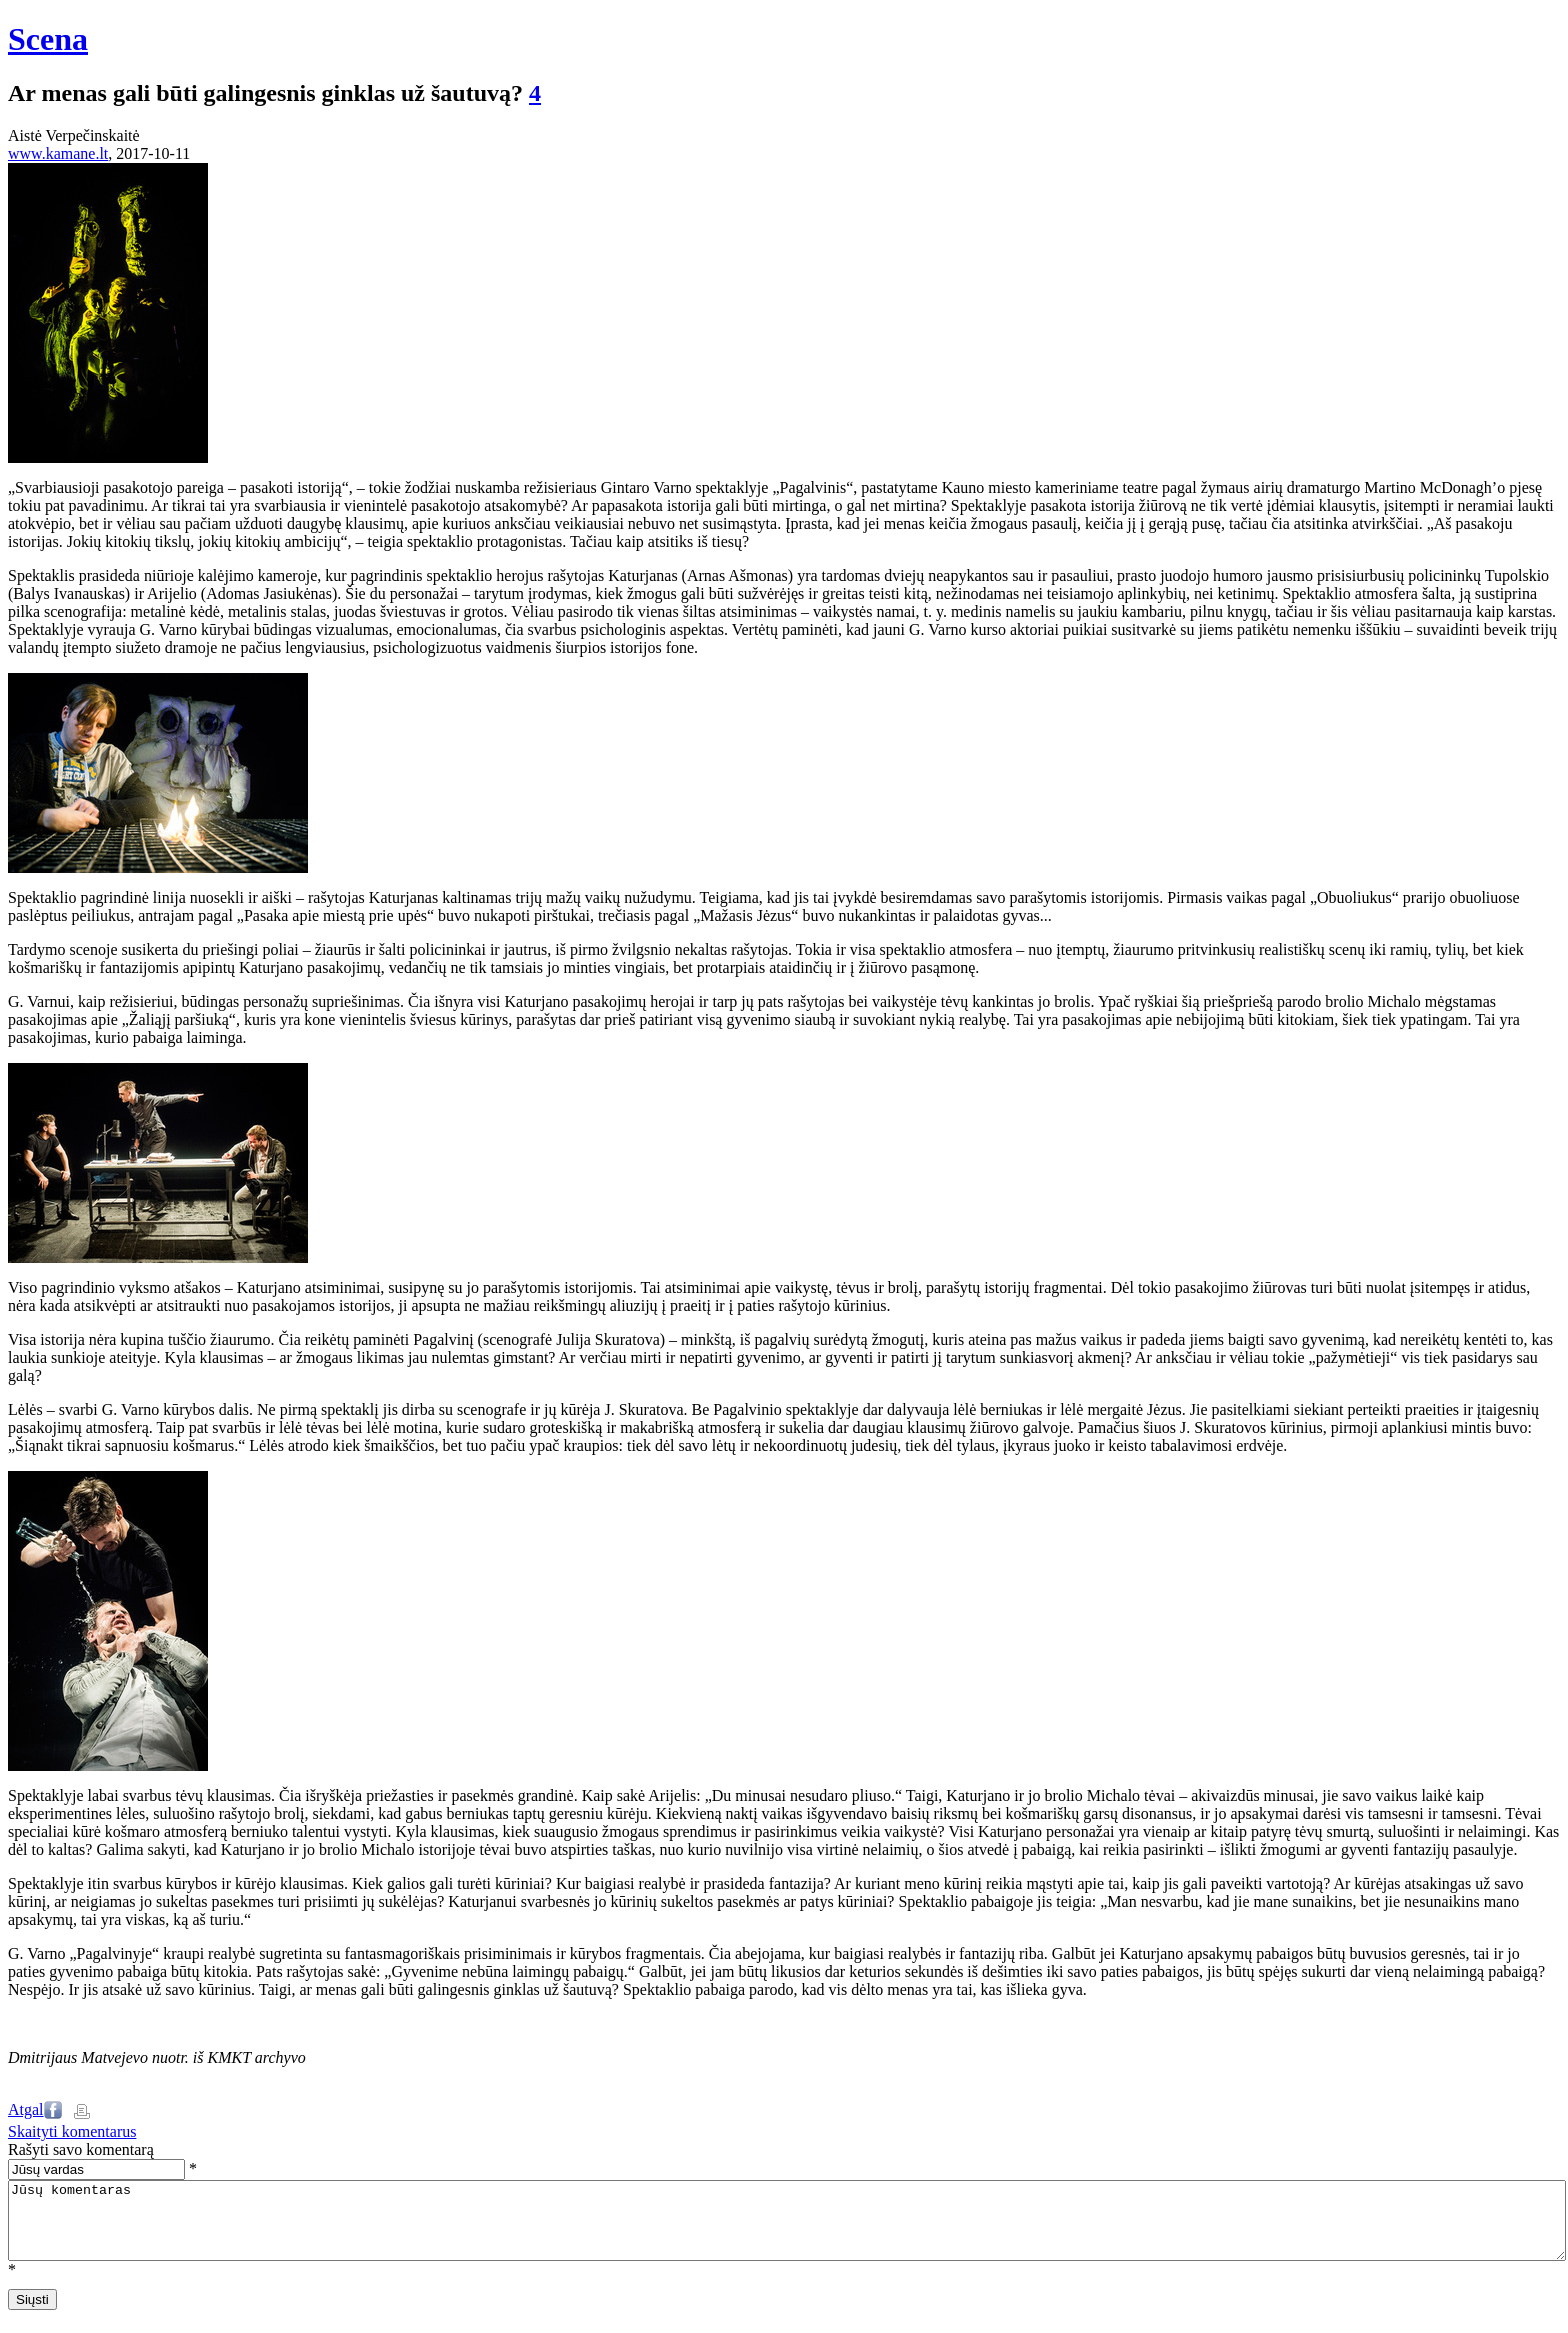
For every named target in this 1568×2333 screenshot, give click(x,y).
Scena (48, 39)
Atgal (26, 2109)
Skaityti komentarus (72, 2131)
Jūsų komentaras (787, 2228)
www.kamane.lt (58, 153)
